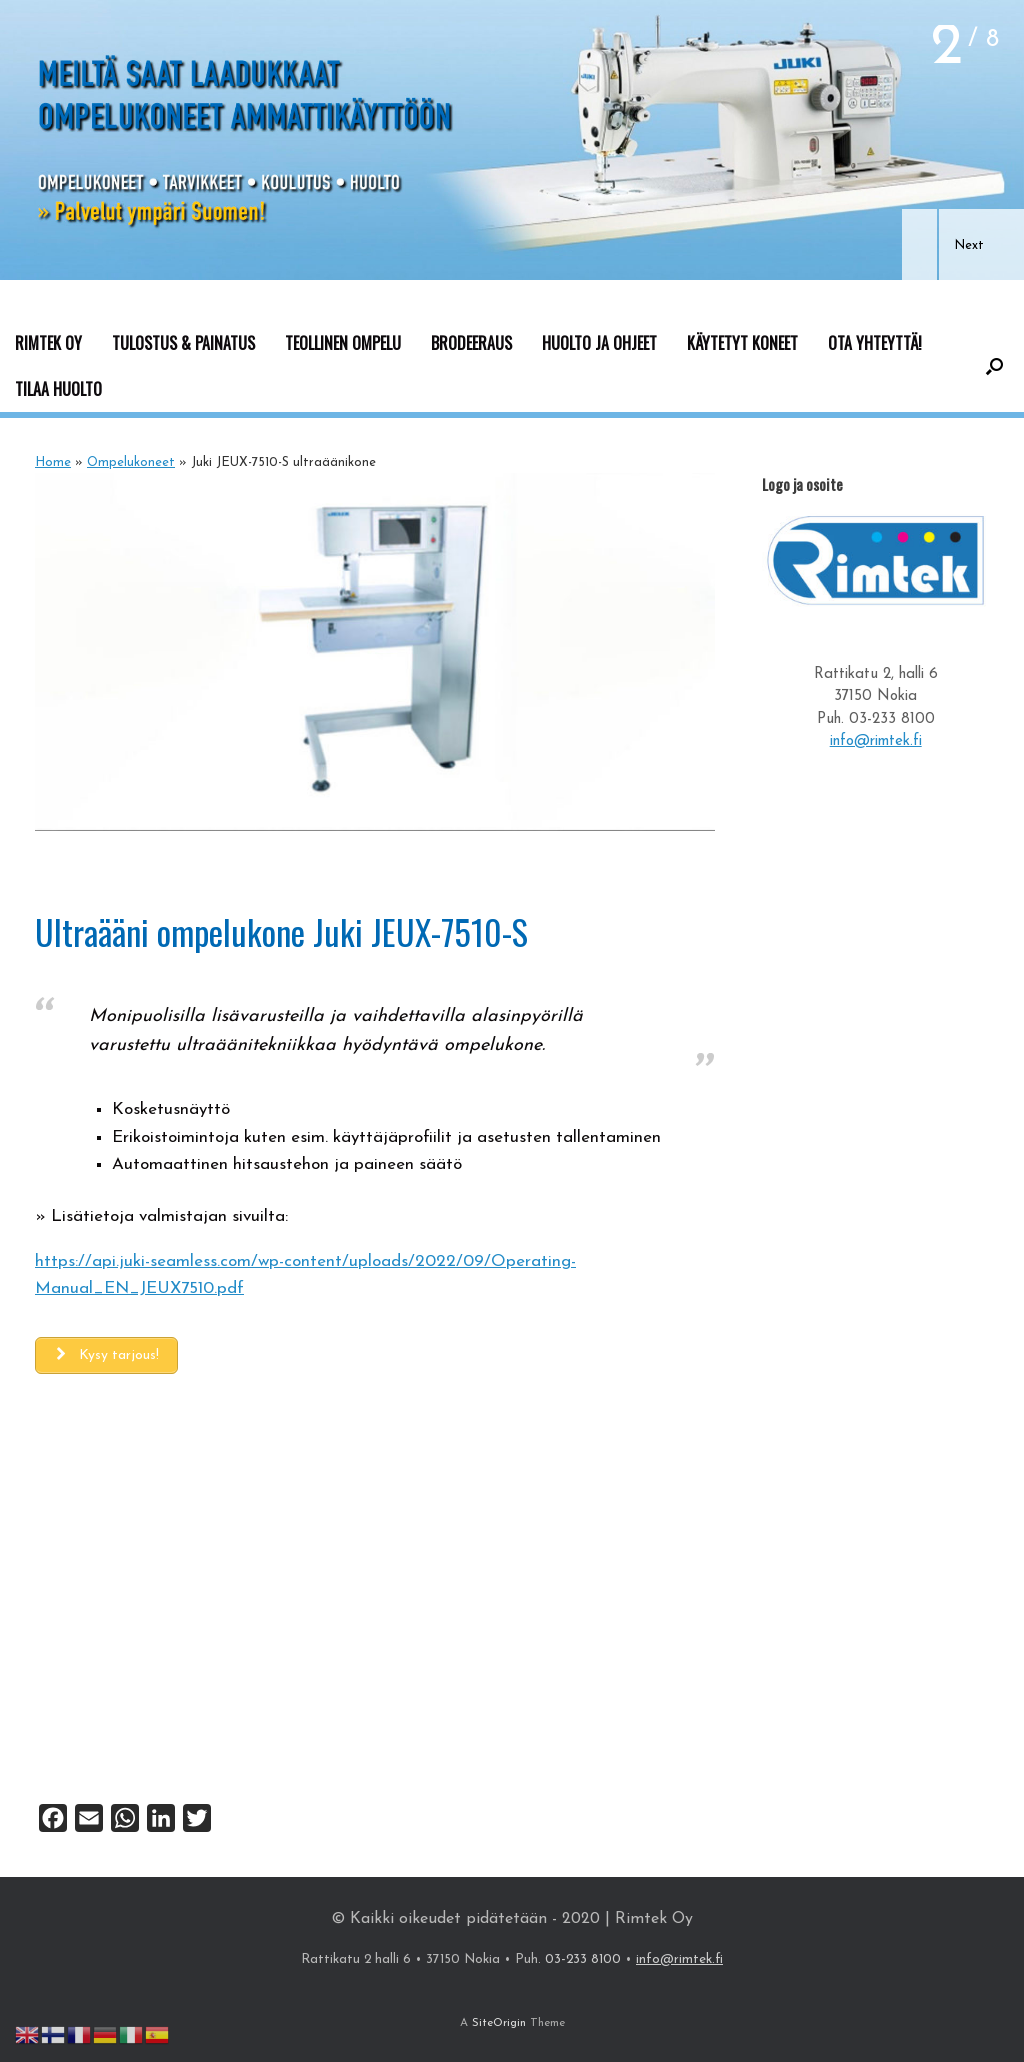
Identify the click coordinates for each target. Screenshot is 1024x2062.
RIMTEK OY (48, 343)
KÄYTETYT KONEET (742, 343)
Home (53, 462)
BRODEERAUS (471, 343)
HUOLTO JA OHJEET (599, 343)
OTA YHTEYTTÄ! (875, 343)
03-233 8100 (892, 719)
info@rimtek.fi (876, 741)
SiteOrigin (499, 2023)
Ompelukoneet (131, 462)
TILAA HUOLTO (58, 389)
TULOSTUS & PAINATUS (183, 343)
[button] (919, 244)
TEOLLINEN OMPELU (343, 343)
